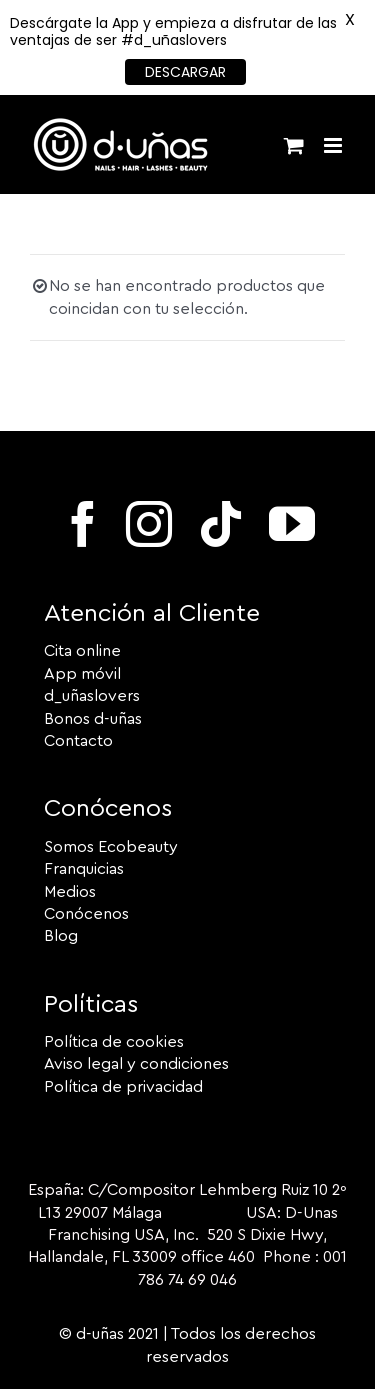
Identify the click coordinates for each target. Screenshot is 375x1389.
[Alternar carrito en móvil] (294, 145)
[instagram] (149, 524)
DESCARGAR (185, 72)
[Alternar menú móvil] (334, 145)
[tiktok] (221, 524)
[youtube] (292, 524)
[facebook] (83, 524)
